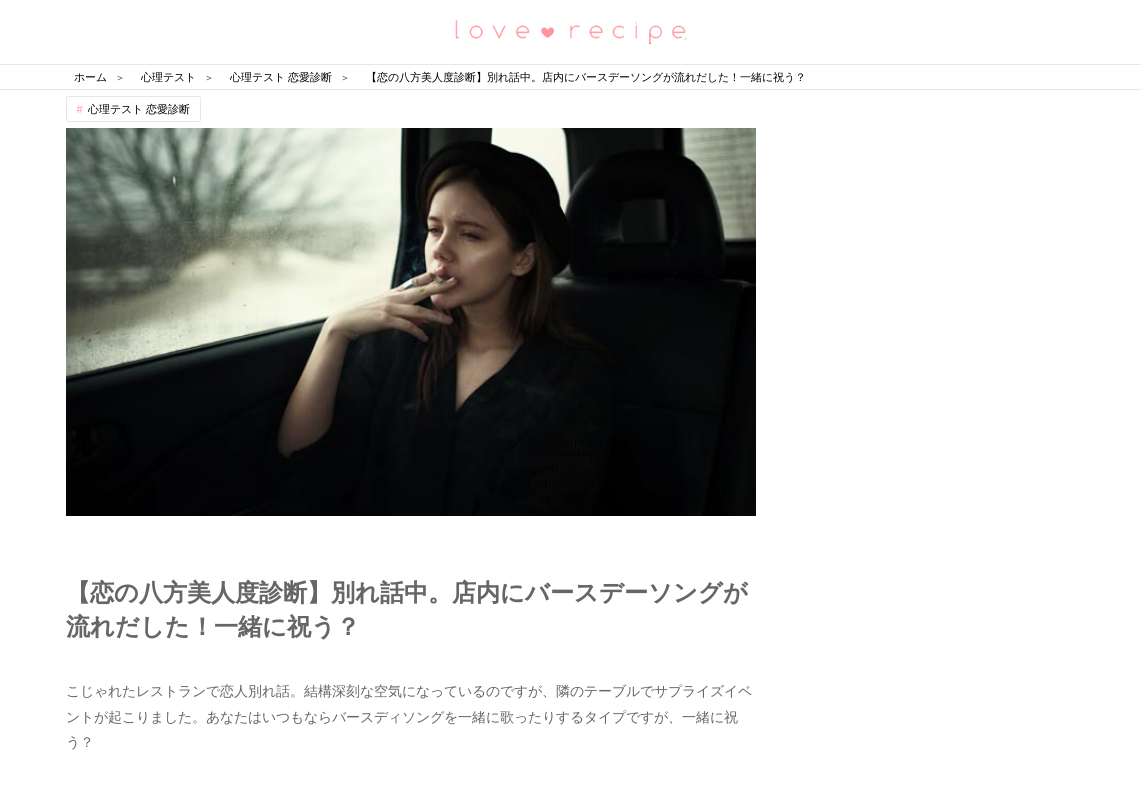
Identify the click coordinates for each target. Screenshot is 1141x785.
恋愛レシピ (571, 30)
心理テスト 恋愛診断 (139, 109)
